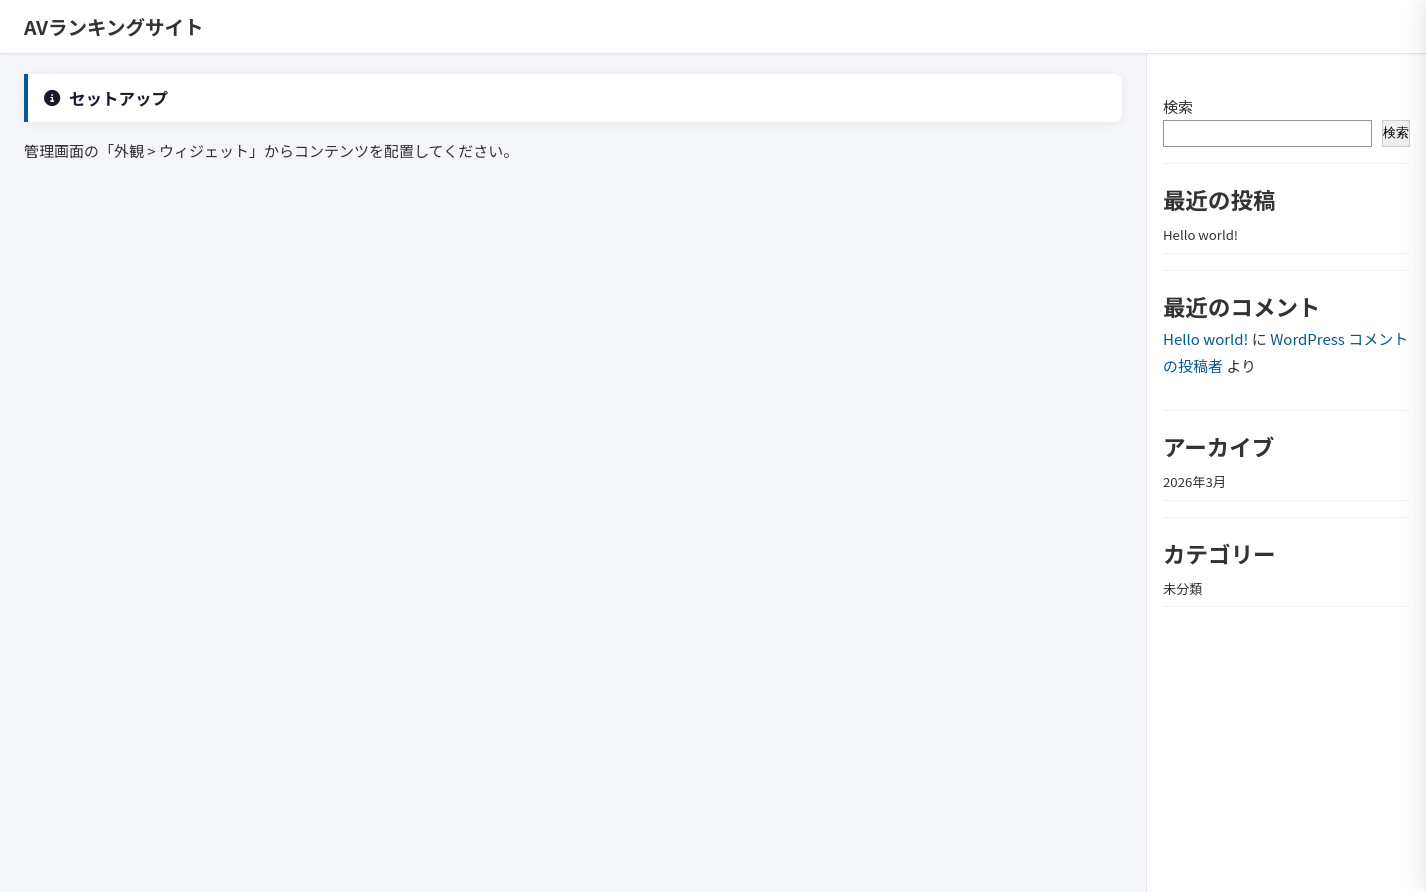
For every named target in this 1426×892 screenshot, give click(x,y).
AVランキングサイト (114, 26)
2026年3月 (1194, 481)
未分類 (1183, 588)
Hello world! (1200, 234)
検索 (1178, 106)
